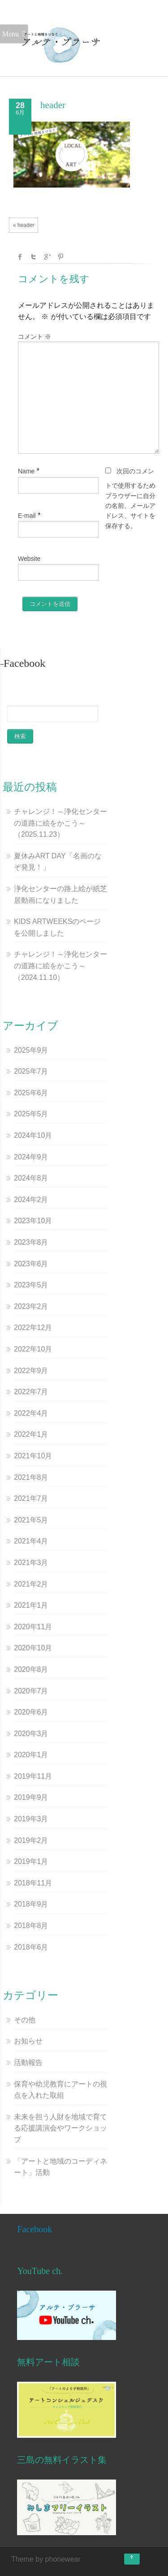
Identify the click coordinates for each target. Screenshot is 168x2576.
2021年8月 (31, 1477)
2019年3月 (31, 1819)
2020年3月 (31, 1733)
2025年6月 (31, 1093)
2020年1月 (31, 1754)
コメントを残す (54, 278)
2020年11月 (33, 1627)
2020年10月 (33, 1648)
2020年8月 (31, 1669)
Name (26, 471)
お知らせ (28, 2041)
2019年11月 (33, 1776)
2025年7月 (31, 1071)
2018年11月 (33, 1883)
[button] (61, 45)
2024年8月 (31, 1178)
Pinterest (60, 256)
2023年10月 (33, 1221)
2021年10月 (33, 1456)
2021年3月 (31, 1562)
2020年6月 (31, 1712)
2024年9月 (31, 1157)
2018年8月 (31, 1925)
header (52, 105)
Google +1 (47, 256)
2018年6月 (31, 1947)
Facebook (34, 2229)
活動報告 (28, 2062)
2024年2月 (31, 1199)
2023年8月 (31, 1242)
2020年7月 (31, 1691)
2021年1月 (31, 1605)
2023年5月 (31, 1285)
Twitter (33, 256)
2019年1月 (31, 1861)
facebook (20, 256)
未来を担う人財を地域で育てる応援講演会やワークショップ (60, 2128)
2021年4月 (31, 1541)
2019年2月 (31, 1840)
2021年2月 (31, 1584)
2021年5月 (31, 1520)
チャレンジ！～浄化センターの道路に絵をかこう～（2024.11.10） (60, 965)
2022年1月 (31, 1434)
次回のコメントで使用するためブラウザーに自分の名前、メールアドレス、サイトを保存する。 (130, 498)
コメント (34, 336)
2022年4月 (31, 1413)
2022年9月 (31, 1370)
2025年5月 (31, 1114)
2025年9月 (31, 1050)
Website (29, 558)
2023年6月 (31, 1264)
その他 (24, 2020)
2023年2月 (31, 1306)
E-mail (27, 515)
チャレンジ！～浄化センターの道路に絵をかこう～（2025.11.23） (60, 823)
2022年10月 (33, 1349)
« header (23, 225)
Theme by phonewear (46, 2559)
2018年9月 (31, 1904)
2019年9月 (31, 1797)
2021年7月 (31, 1498)
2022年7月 (31, 1391)
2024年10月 (33, 1135)
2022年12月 (33, 1327)
